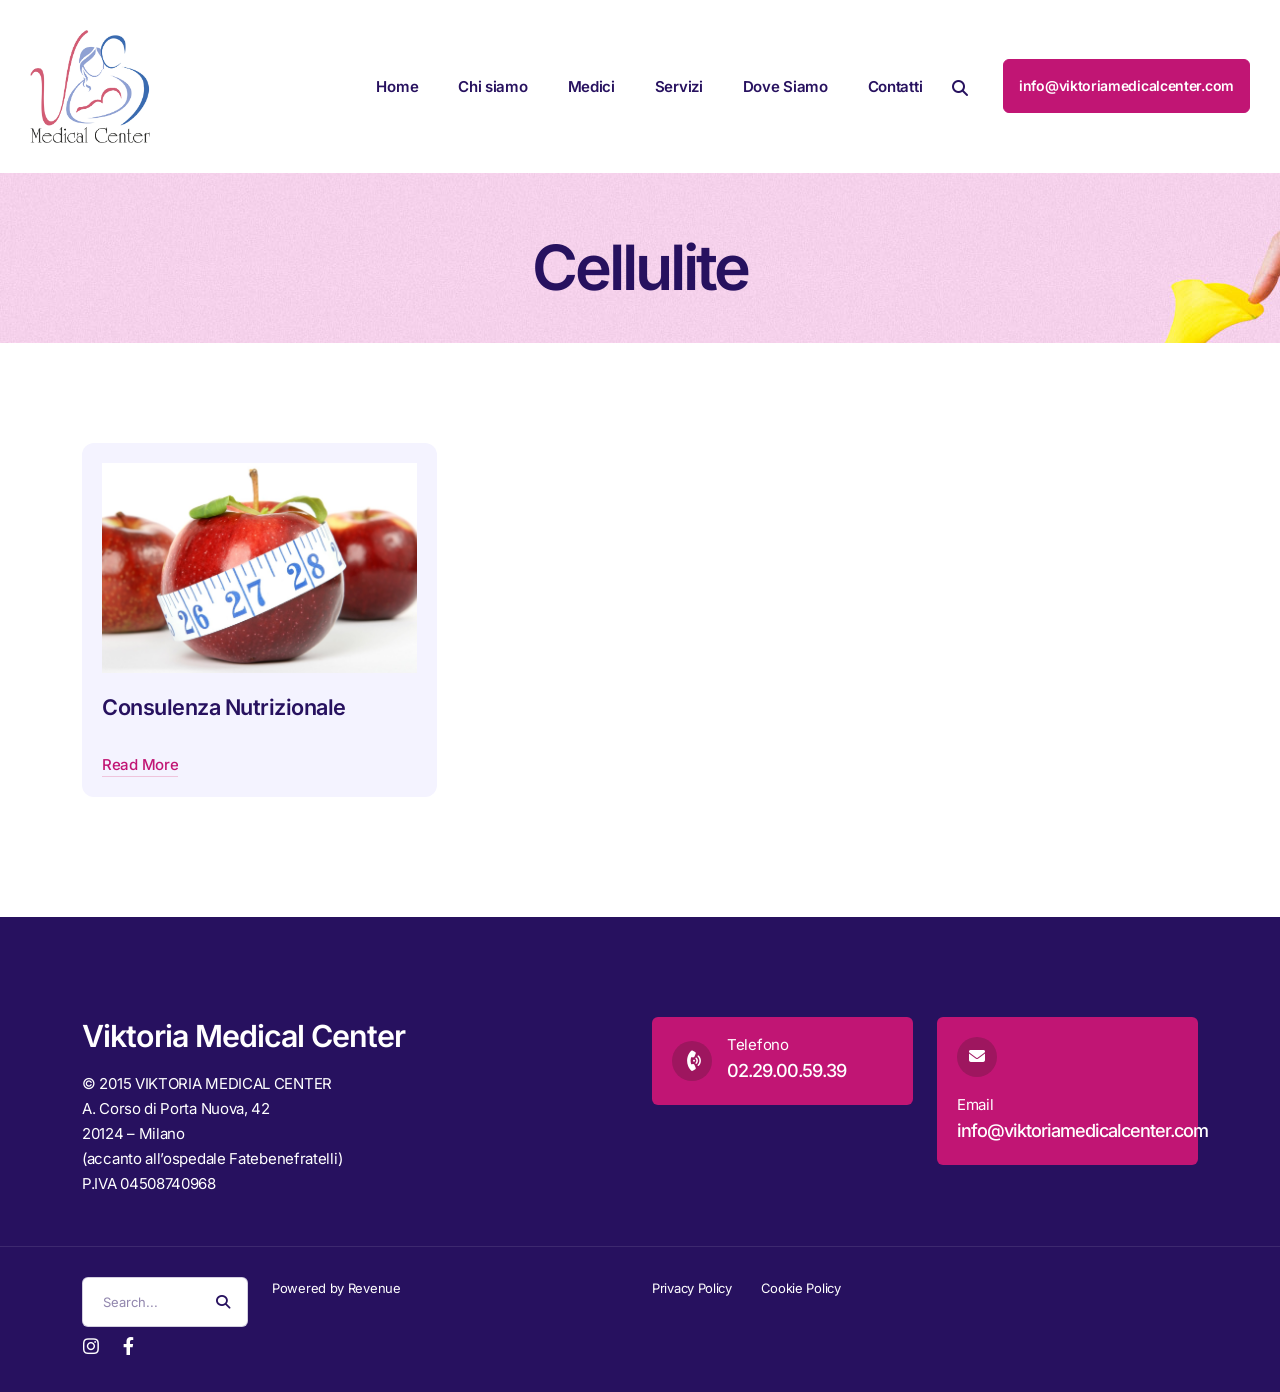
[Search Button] (223, 1302)
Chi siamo (492, 86)
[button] (960, 86)
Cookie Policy (801, 1288)
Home (397, 86)
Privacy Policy (692, 1288)
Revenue (374, 1288)
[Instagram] (91, 1344)
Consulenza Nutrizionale (224, 707)
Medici (591, 86)
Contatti (895, 86)
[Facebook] (128, 1344)
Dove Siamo (785, 86)
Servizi (679, 86)
